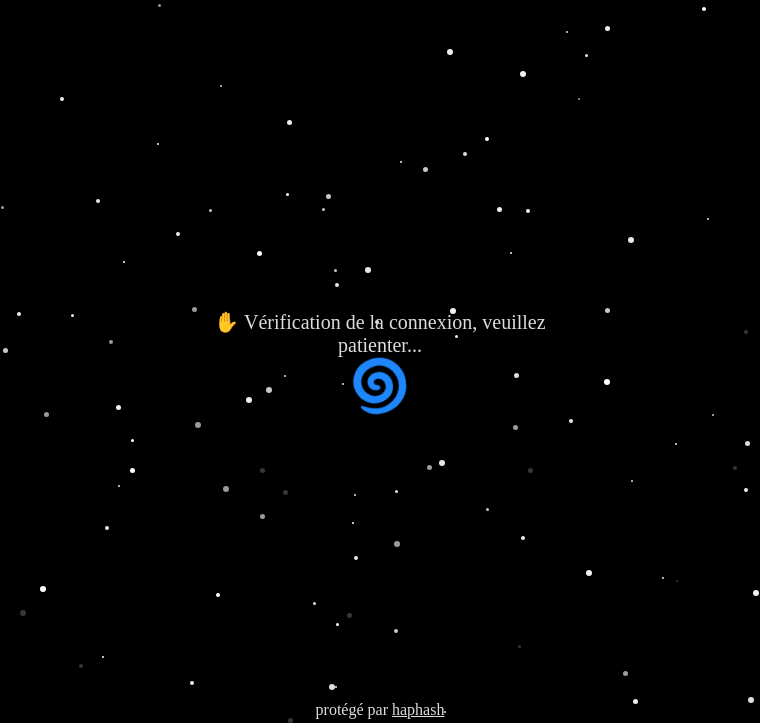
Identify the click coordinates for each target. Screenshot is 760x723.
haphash (418, 709)
